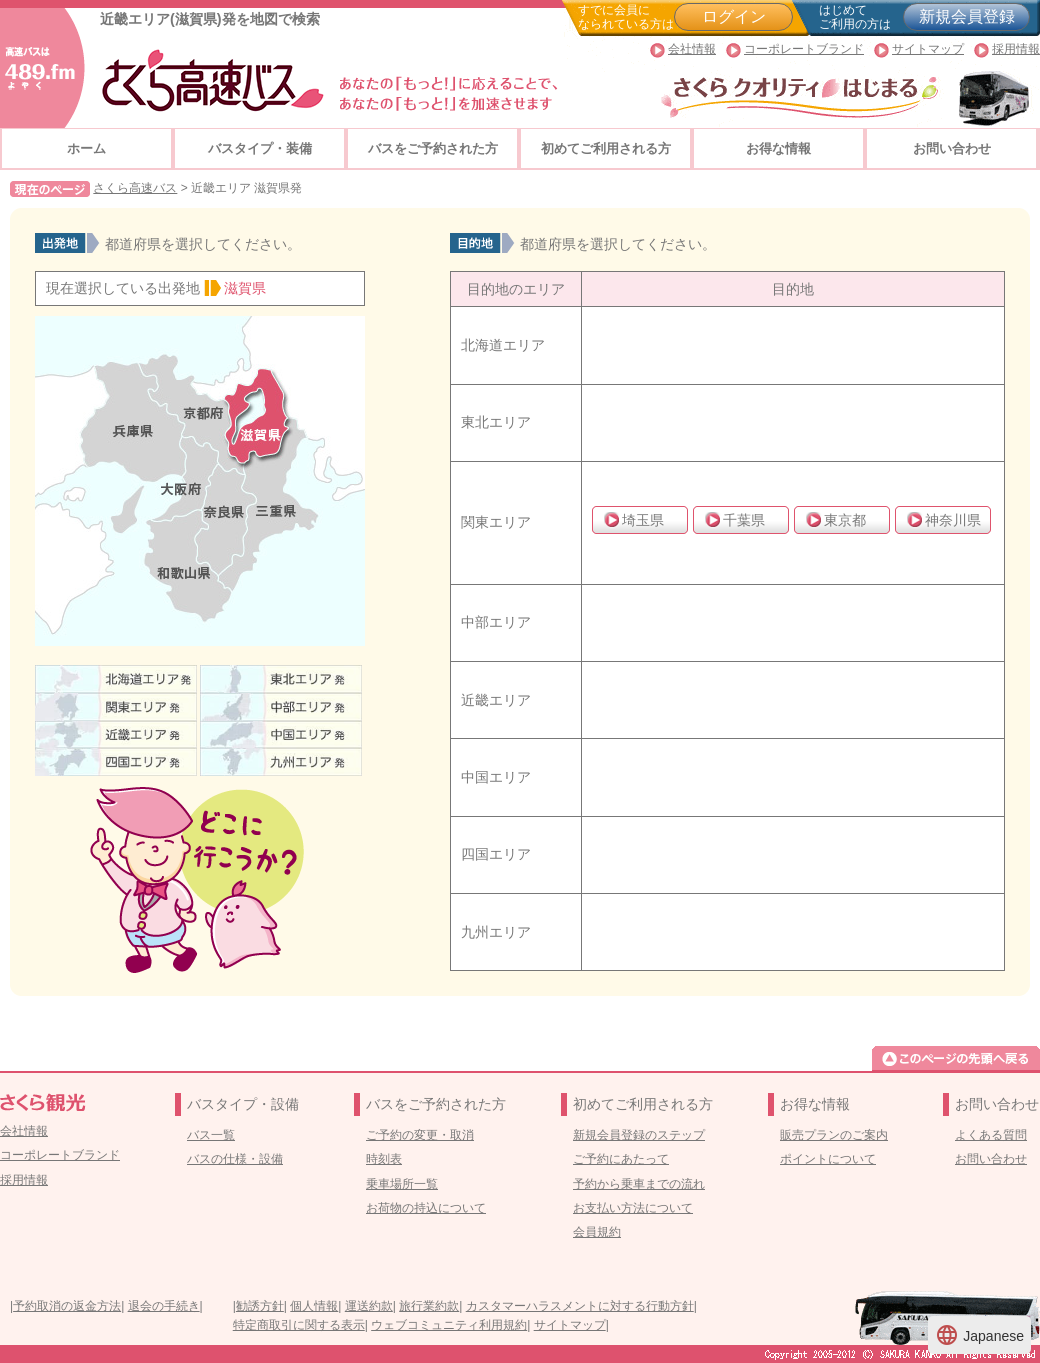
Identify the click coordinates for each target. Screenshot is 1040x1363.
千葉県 (744, 520)
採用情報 (1016, 49)
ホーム (86, 148)
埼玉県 (643, 520)
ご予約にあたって (621, 1159)
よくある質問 (991, 1135)
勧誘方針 (260, 1306)
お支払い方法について (633, 1208)
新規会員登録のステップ (639, 1135)
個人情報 (314, 1306)
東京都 (845, 520)
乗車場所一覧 (402, 1184)
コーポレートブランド (804, 49)
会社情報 (692, 49)
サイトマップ (928, 49)
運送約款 (369, 1306)
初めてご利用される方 (606, 148)
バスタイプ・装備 (260, 148)
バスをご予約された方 (433, 148)
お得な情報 (778, 148)
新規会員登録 (967, 16)
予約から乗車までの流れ (639, 1184)
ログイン (734, 16)
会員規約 (597, 1232)
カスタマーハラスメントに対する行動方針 (580, 1306)
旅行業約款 (429, 1306)
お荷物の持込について (426, 1208)
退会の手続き (164, 1306)
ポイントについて (828, 1159)
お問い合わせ (952, 148)
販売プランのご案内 (834, 1135)
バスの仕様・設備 (235, 1159)
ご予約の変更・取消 (420, 1135)
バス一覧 (211, 1135)
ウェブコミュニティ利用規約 (449, 1325)
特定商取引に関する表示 (299, 1325)
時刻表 (384, 1159)
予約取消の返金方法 (67, 1306)
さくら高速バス (135, 188)
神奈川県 (953, 520)
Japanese (979, 1335)
